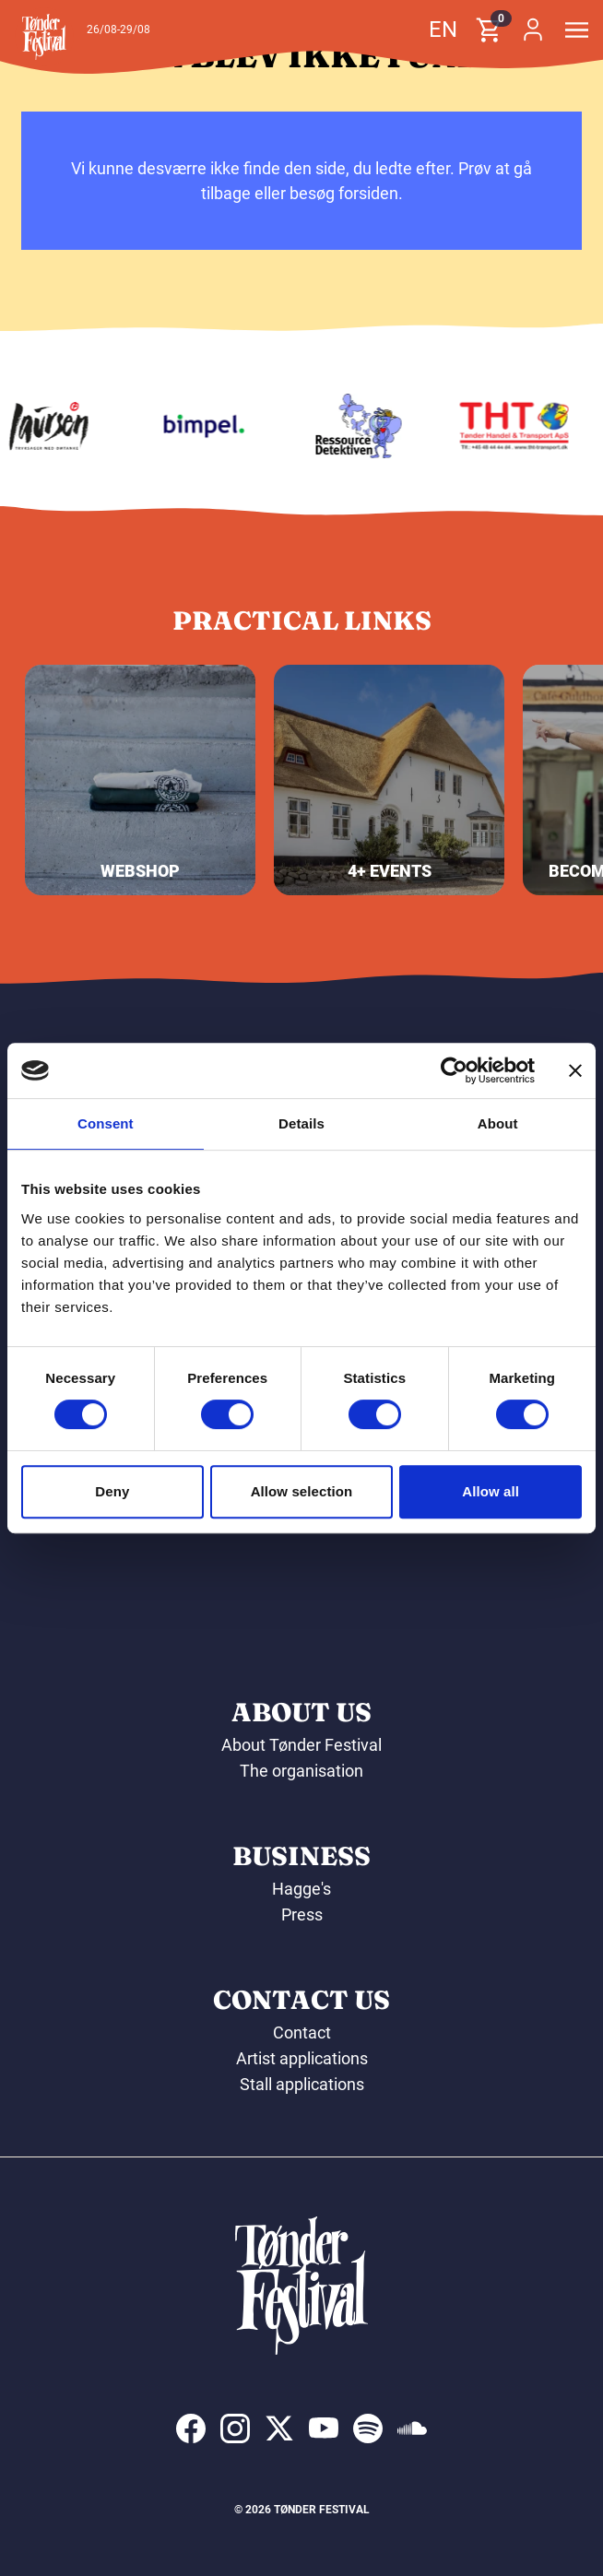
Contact (302, 2032)
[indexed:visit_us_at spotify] (368, 2428)
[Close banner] (575, 1070)
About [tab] (498, 1123)
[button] (44, 36)
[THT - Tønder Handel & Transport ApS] (518, 426)
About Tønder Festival (301, 1745)
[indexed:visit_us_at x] (279, 2428)
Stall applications (302, 2084)
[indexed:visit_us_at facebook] (191, 2428)
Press (302, 1914)
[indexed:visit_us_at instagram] (235, 2428)
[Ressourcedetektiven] (363, 426)
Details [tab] (301, 1123)
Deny (112, 1491)
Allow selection (302, 1491)
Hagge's (301, 1888)
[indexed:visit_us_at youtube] (323, 2428)
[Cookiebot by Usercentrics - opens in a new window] (454, 1070)
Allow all (490, 1491)
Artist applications (302, 2058)
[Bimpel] (207, 426)
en (443, 29)
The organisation (301, 1770)
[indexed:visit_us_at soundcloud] (412, 2428)
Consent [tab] (105, 1123)
